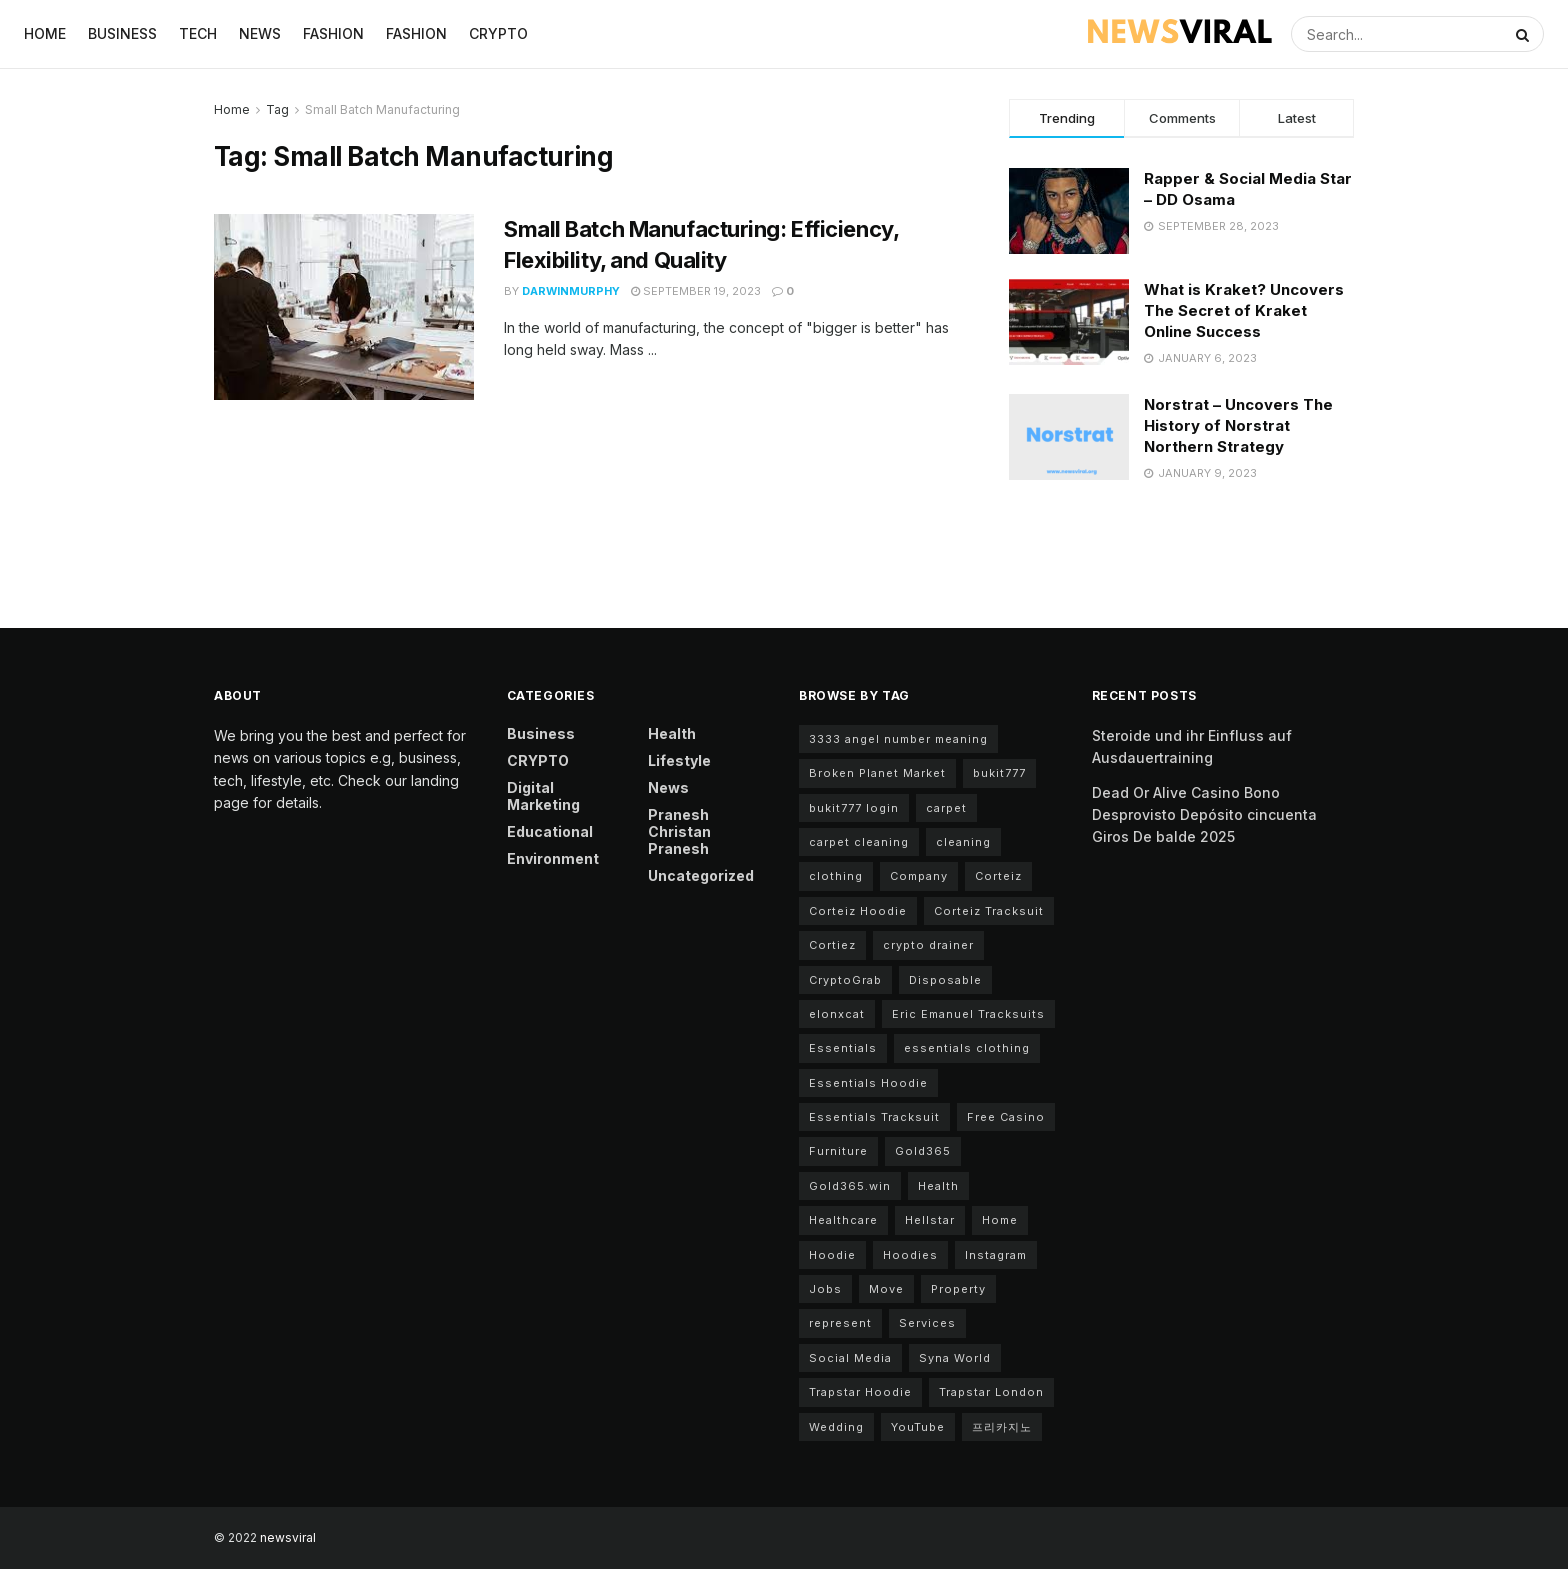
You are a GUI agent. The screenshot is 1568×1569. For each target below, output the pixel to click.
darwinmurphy (571, 291)
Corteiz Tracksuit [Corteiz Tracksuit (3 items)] (989, 911)
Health (672, 733)
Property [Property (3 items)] (958, 1289)
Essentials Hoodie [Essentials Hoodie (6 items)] (868, 1083)
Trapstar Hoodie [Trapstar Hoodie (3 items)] (860, 1392)
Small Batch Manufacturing (382, 109)
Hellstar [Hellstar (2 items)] (930, 1220)
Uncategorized (701, 875)
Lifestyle (679, 760)
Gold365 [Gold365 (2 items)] (923, 1151)
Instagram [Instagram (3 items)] (996, 1255)
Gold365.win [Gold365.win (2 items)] (850, 1186)
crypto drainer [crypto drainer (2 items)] (928, 945)
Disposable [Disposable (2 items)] (945, 980)
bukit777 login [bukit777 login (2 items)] (854, 808)
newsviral (288, 1537)
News (260, 33)
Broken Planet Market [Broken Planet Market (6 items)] (877, 773)
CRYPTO (498, 33)
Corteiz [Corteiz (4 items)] (998, 876)
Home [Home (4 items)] (1000, 1220)
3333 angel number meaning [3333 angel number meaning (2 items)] (898, 739)
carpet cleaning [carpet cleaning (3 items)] (859, 842)
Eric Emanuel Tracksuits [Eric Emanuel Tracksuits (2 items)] (968, 1014)
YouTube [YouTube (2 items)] (918, 1427)
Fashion (333, 33)
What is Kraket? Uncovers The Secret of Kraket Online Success (1244, 310)
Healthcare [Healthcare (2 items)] (843, 1220)
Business (122, 33)
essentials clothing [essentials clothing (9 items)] (967, 1048)
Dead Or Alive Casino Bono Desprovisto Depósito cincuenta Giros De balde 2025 (1204, 815)
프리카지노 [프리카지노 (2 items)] (1002, 1427)
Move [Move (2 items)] (886, 1289)
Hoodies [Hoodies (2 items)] (910, 1255)
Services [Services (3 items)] (927, 1323)
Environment (553, 858)
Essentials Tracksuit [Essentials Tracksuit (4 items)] (874, 1117)
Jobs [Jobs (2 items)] (825, 1289)
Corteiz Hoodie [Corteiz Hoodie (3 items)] (858, 911)
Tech (198, 33)
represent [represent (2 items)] (840, 1323)
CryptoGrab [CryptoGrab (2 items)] (845, 980)
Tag (277, 109)
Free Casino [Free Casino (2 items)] (1006, 1117)
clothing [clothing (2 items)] (836, 876)
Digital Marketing (543, 796)
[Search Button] (1525, 34)
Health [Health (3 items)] (938, 1186)
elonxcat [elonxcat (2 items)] (837, 1014)
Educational (550, 831)
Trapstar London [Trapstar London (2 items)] (991, 1392)
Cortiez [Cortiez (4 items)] (832, 945)
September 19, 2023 (696, 291)
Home (45, 33)
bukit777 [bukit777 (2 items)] (999, 773)
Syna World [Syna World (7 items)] (955, 1358)
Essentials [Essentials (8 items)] (843, 1048)
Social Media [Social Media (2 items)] (850, 1358)
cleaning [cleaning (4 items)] (963, 842)
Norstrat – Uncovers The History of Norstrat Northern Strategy (1238, 425)
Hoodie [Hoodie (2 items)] (832, 1255)
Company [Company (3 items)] (919, 876)
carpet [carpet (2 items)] (946, 808)
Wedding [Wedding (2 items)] (836, 1427)
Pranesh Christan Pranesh (679, 831)
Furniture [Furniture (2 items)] (838, 1151)
